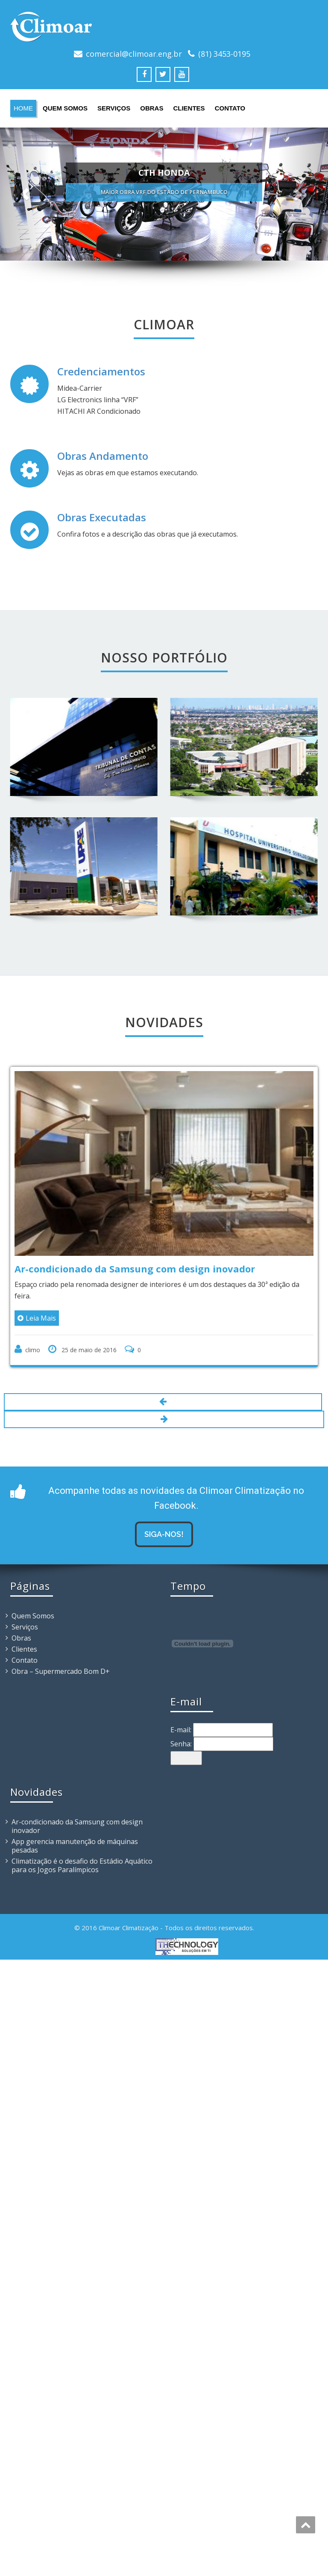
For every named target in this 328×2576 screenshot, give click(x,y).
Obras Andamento (102, 456)
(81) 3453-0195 (224, 54)
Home (23, 108)
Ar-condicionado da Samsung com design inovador (77, 1824)
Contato (230, 108)
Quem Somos (65, 108)
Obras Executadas (101, 517)
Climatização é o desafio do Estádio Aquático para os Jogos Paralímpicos (82, 1863)
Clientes (189, 108)
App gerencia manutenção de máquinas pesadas (75, 1844)
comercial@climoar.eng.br (134, 54)
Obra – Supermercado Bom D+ (61, 1669)
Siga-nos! (164, 1532)
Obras (151, 108)
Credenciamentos (101, 371)
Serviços (113, 108)
